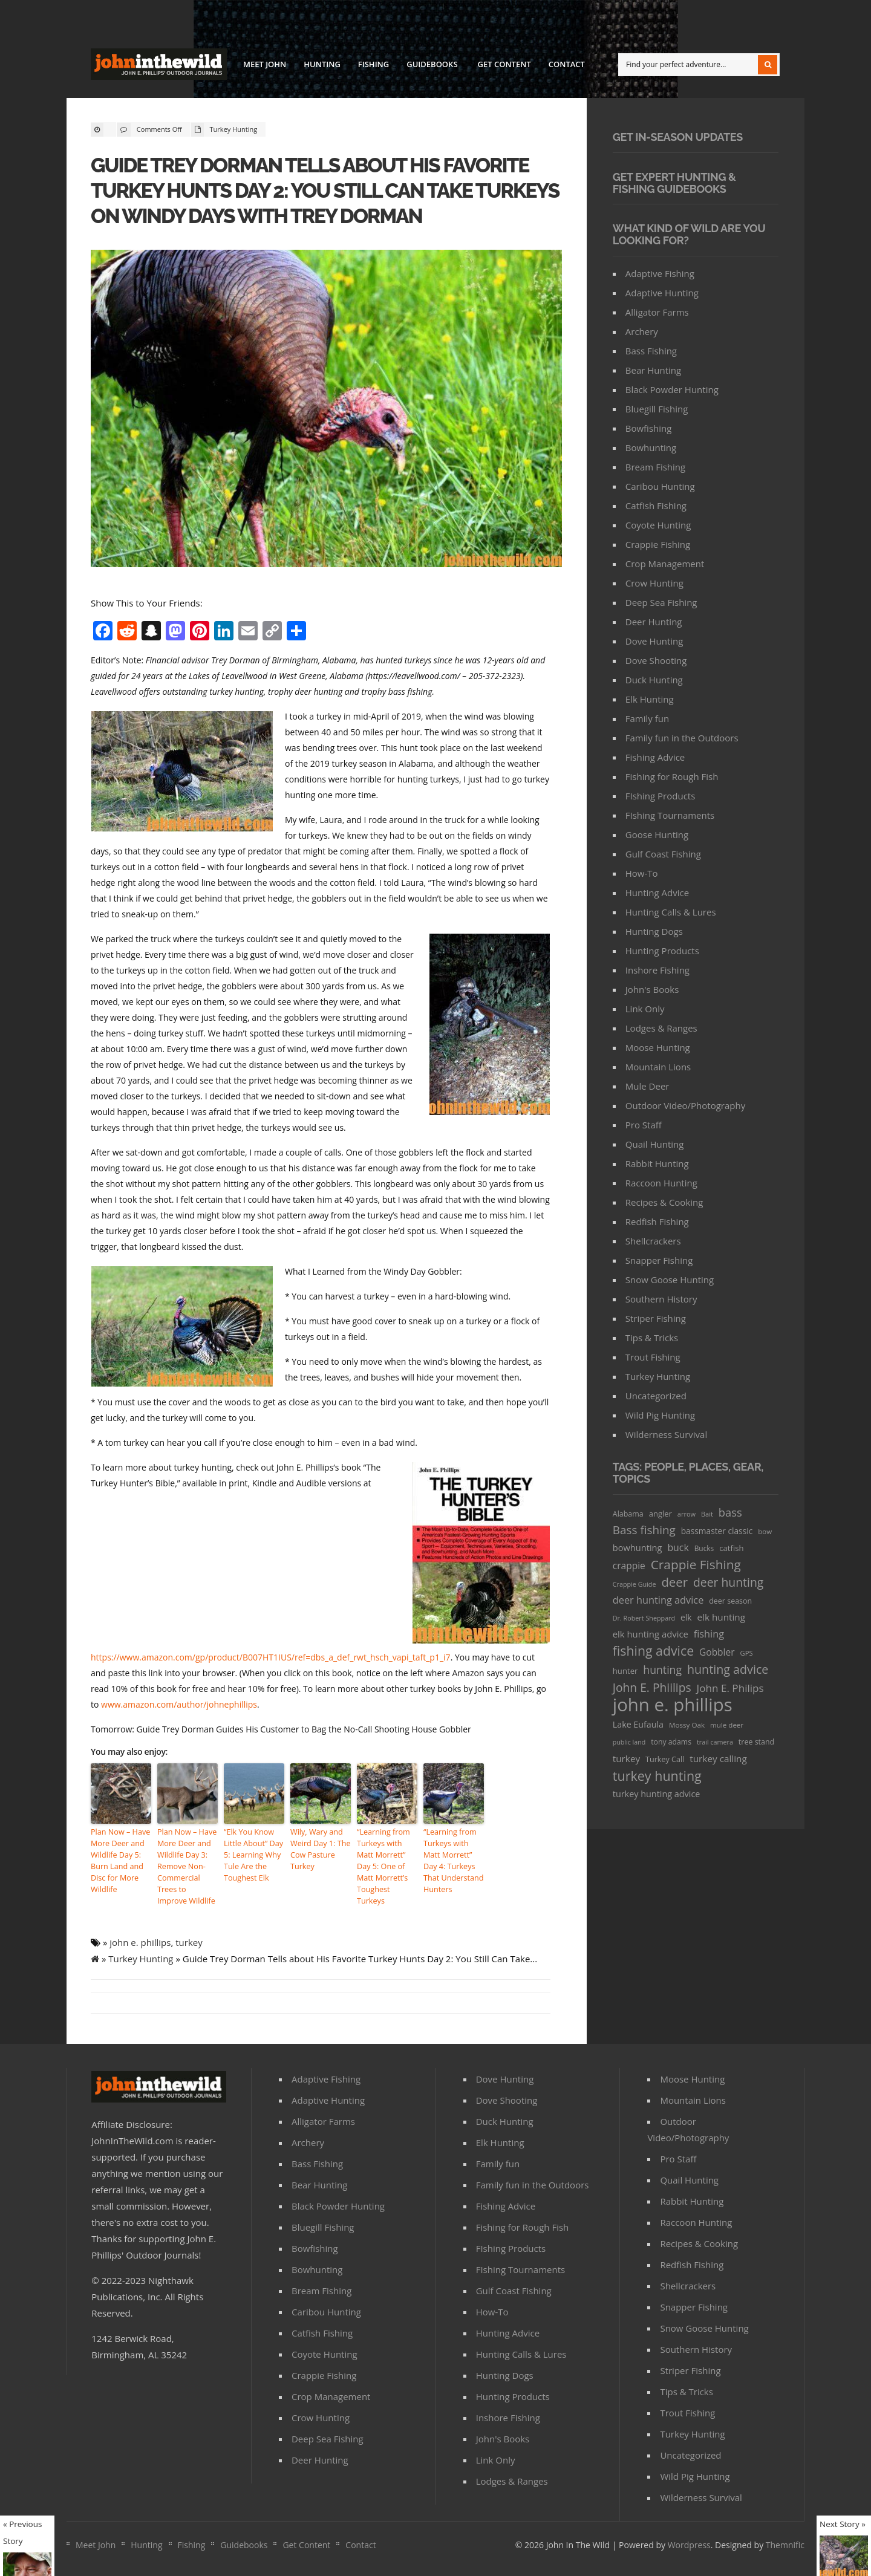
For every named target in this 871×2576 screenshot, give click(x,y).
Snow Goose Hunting (669, 1279)
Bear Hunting (653, 370)
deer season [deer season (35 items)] (730, 1601)
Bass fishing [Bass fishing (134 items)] (644, 1530)
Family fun (647, 718)
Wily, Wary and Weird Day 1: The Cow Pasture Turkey (319, 1848)
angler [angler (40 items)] (660, 1513)
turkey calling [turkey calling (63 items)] (718, 1758)
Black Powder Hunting (672, 389)
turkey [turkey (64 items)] (626, 1758)
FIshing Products (660, 796)
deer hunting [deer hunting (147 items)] (728, 1582)
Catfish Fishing (656, 505)
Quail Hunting (654, 1144)
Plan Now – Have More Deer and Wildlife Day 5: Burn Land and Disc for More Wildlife (119, 1859)
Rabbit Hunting (657, 1163)
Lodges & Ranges (661, 1028)
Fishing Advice (655, 757)
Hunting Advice (657, 892)
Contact (567, 64)
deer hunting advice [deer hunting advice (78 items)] (658, 1600)
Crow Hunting (654, 583)
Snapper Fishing (659, 1260)
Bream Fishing (655, 467)
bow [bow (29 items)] (765, 1531)
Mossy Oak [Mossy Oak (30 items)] (687, 1724)
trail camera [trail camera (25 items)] (715, 1741)
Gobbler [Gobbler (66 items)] (717, 1652)
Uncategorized (656, 1396)
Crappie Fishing (657, 544)
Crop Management (664, 564)
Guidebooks (431, 66)
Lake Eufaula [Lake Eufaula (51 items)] (638, 1724)
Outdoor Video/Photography (685, 1105)
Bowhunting (650, 447)
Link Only (645, 1009)
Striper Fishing (655, 1318)
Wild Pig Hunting (660, 1415)
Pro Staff (643, 1125)
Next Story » (843, 2524)
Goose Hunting (656, 834)
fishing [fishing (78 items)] (709, 1634)
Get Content (504, 64)
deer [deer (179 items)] (674, 1582)
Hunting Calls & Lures (670, 912)
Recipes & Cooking (664, 1202)
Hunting (322, 64)
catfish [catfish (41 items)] (731, 1548)
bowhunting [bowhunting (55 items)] (637, 1547)
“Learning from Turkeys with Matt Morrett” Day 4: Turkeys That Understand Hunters (453, 1859)
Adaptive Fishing (659, 273)
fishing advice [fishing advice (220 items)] (653, 1650)
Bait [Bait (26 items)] (707, 1513)
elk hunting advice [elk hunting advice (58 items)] (650, 1634)
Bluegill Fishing (656, 409)
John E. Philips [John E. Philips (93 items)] (730, 1688)
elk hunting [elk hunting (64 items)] (721, 1617)
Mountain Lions (658, 1067)
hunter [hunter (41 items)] (625, 1670)
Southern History (661, 1299)
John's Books (652, 989)
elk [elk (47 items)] (686, 1617)
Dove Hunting (654, 641)
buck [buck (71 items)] (677, 1547)
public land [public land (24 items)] (629, 1742)
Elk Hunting (649, 699)
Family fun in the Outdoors (682, 738)
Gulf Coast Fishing (663, 854)
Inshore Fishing (657, 970)
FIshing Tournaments (669, 815)
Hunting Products (662, 951)
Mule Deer (647, 1086)
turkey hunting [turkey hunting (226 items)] (657, 1776)
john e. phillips (140, 1938)
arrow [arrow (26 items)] (686, 1513)
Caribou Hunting (660, 486)
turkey (189, 1938)
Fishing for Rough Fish (672, 776)
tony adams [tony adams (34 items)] (671, 1742)
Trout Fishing (652, 1357)
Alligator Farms (657, 312)
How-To (641, 873)
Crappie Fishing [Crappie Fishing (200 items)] (696, 1564)
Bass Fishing (651, 351)
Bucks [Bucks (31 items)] (704, 1548)
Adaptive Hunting (662, 293)
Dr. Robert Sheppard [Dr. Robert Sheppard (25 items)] (644, 1617)
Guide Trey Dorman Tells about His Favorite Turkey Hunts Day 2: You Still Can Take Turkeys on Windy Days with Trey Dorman (320, 190)
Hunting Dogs (654, 931)
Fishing (373, 64)
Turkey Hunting (234, 129)
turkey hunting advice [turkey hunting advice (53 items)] (656, 1794)
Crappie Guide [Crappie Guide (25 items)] (634, 1584)
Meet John (264, 64)
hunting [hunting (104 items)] (662, 1669)
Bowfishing (648, 428)
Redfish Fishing (657, 1221)
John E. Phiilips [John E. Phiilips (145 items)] (652, 1687)
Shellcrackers (653, 1241)
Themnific (785, 2540)
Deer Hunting (653, 622)
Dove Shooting (656, 660)
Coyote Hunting (658, 525)
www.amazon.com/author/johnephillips (179, 1704)
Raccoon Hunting (661, 1183)
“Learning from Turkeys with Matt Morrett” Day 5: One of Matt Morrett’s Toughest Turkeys (387, 1859)
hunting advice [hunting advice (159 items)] (727, 1669)
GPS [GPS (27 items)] (746, 1652)
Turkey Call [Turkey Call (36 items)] (664, 1759)
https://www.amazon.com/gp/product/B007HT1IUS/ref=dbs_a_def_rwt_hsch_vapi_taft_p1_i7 (271, 1657)
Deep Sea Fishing (661, 602)
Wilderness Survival (666, 1434)
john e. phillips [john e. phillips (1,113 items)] (672, 1705)
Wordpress (689, 2540)
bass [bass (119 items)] (730, 1512)
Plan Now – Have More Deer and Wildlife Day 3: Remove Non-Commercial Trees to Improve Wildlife (186, 1864)
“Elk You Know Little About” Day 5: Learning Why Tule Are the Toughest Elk (252, 1854)
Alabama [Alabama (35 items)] (628, 1514)
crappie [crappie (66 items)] (629, 1565)
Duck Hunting (654, 680)
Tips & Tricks (652, 1338)
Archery (641, 331)
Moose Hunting (657, 1047)
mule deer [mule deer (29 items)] (726, 1724)
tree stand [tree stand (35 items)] (756, 1742)
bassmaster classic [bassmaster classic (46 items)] (717, 1531)
